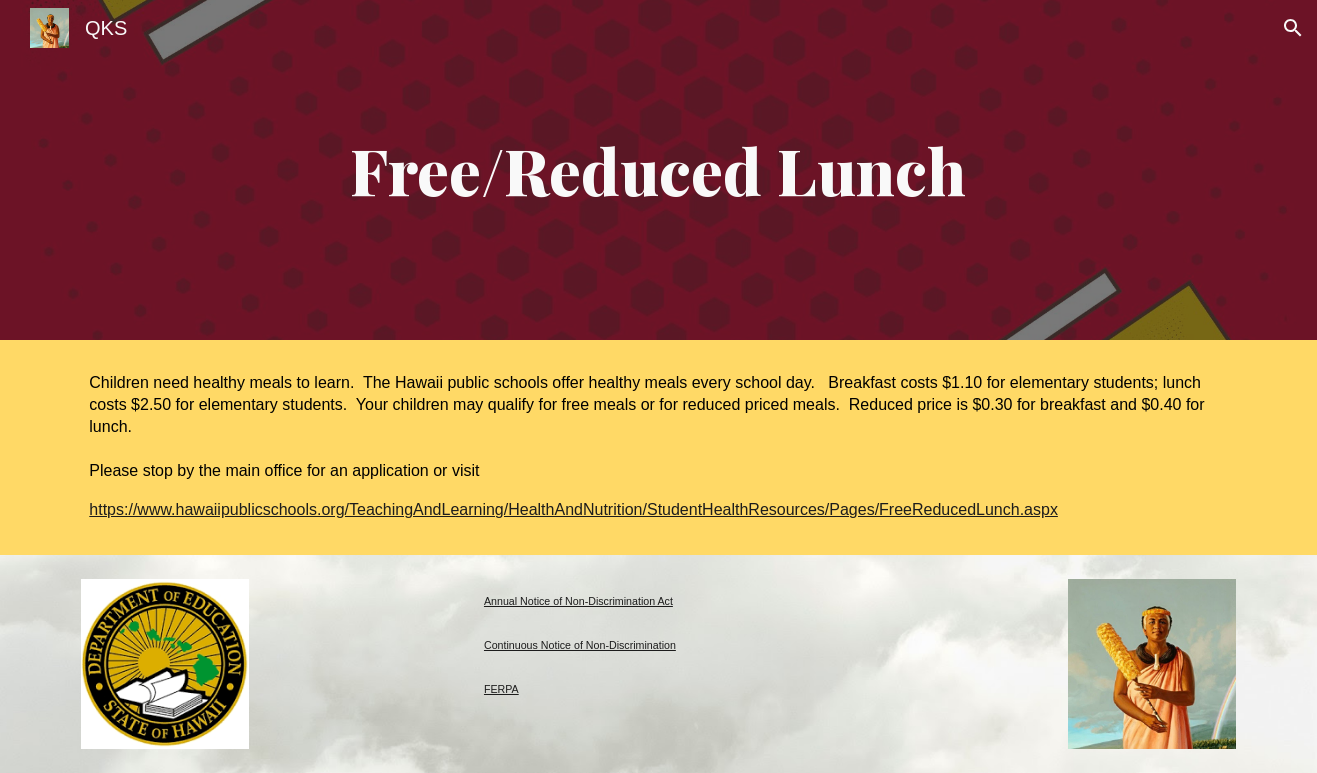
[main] (659, 170)
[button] (1293, 28)
